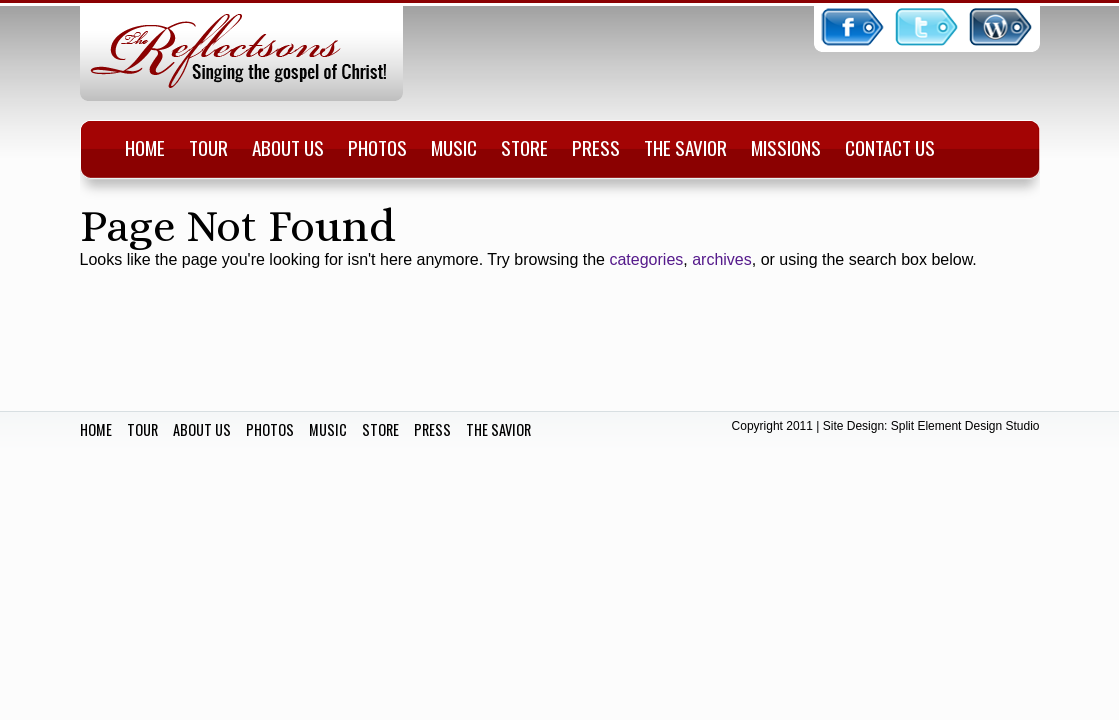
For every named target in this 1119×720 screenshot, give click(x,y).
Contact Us (890, 147)
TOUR (142, 429)
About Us (288, 147)
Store (524, 147)
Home (145, 147)
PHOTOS (270, 429)
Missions (786, 147)
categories (646, 259)
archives (722, 259)
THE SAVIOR (498, 429)
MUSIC (328, 429)
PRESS (432, 429)
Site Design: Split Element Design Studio (931, 426)
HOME (96, 429)
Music (454, 147)
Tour (208, 147)
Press (596, 147)
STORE (380, 429)
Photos (377, 147)
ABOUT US (202, 429)
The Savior (685, 147)
